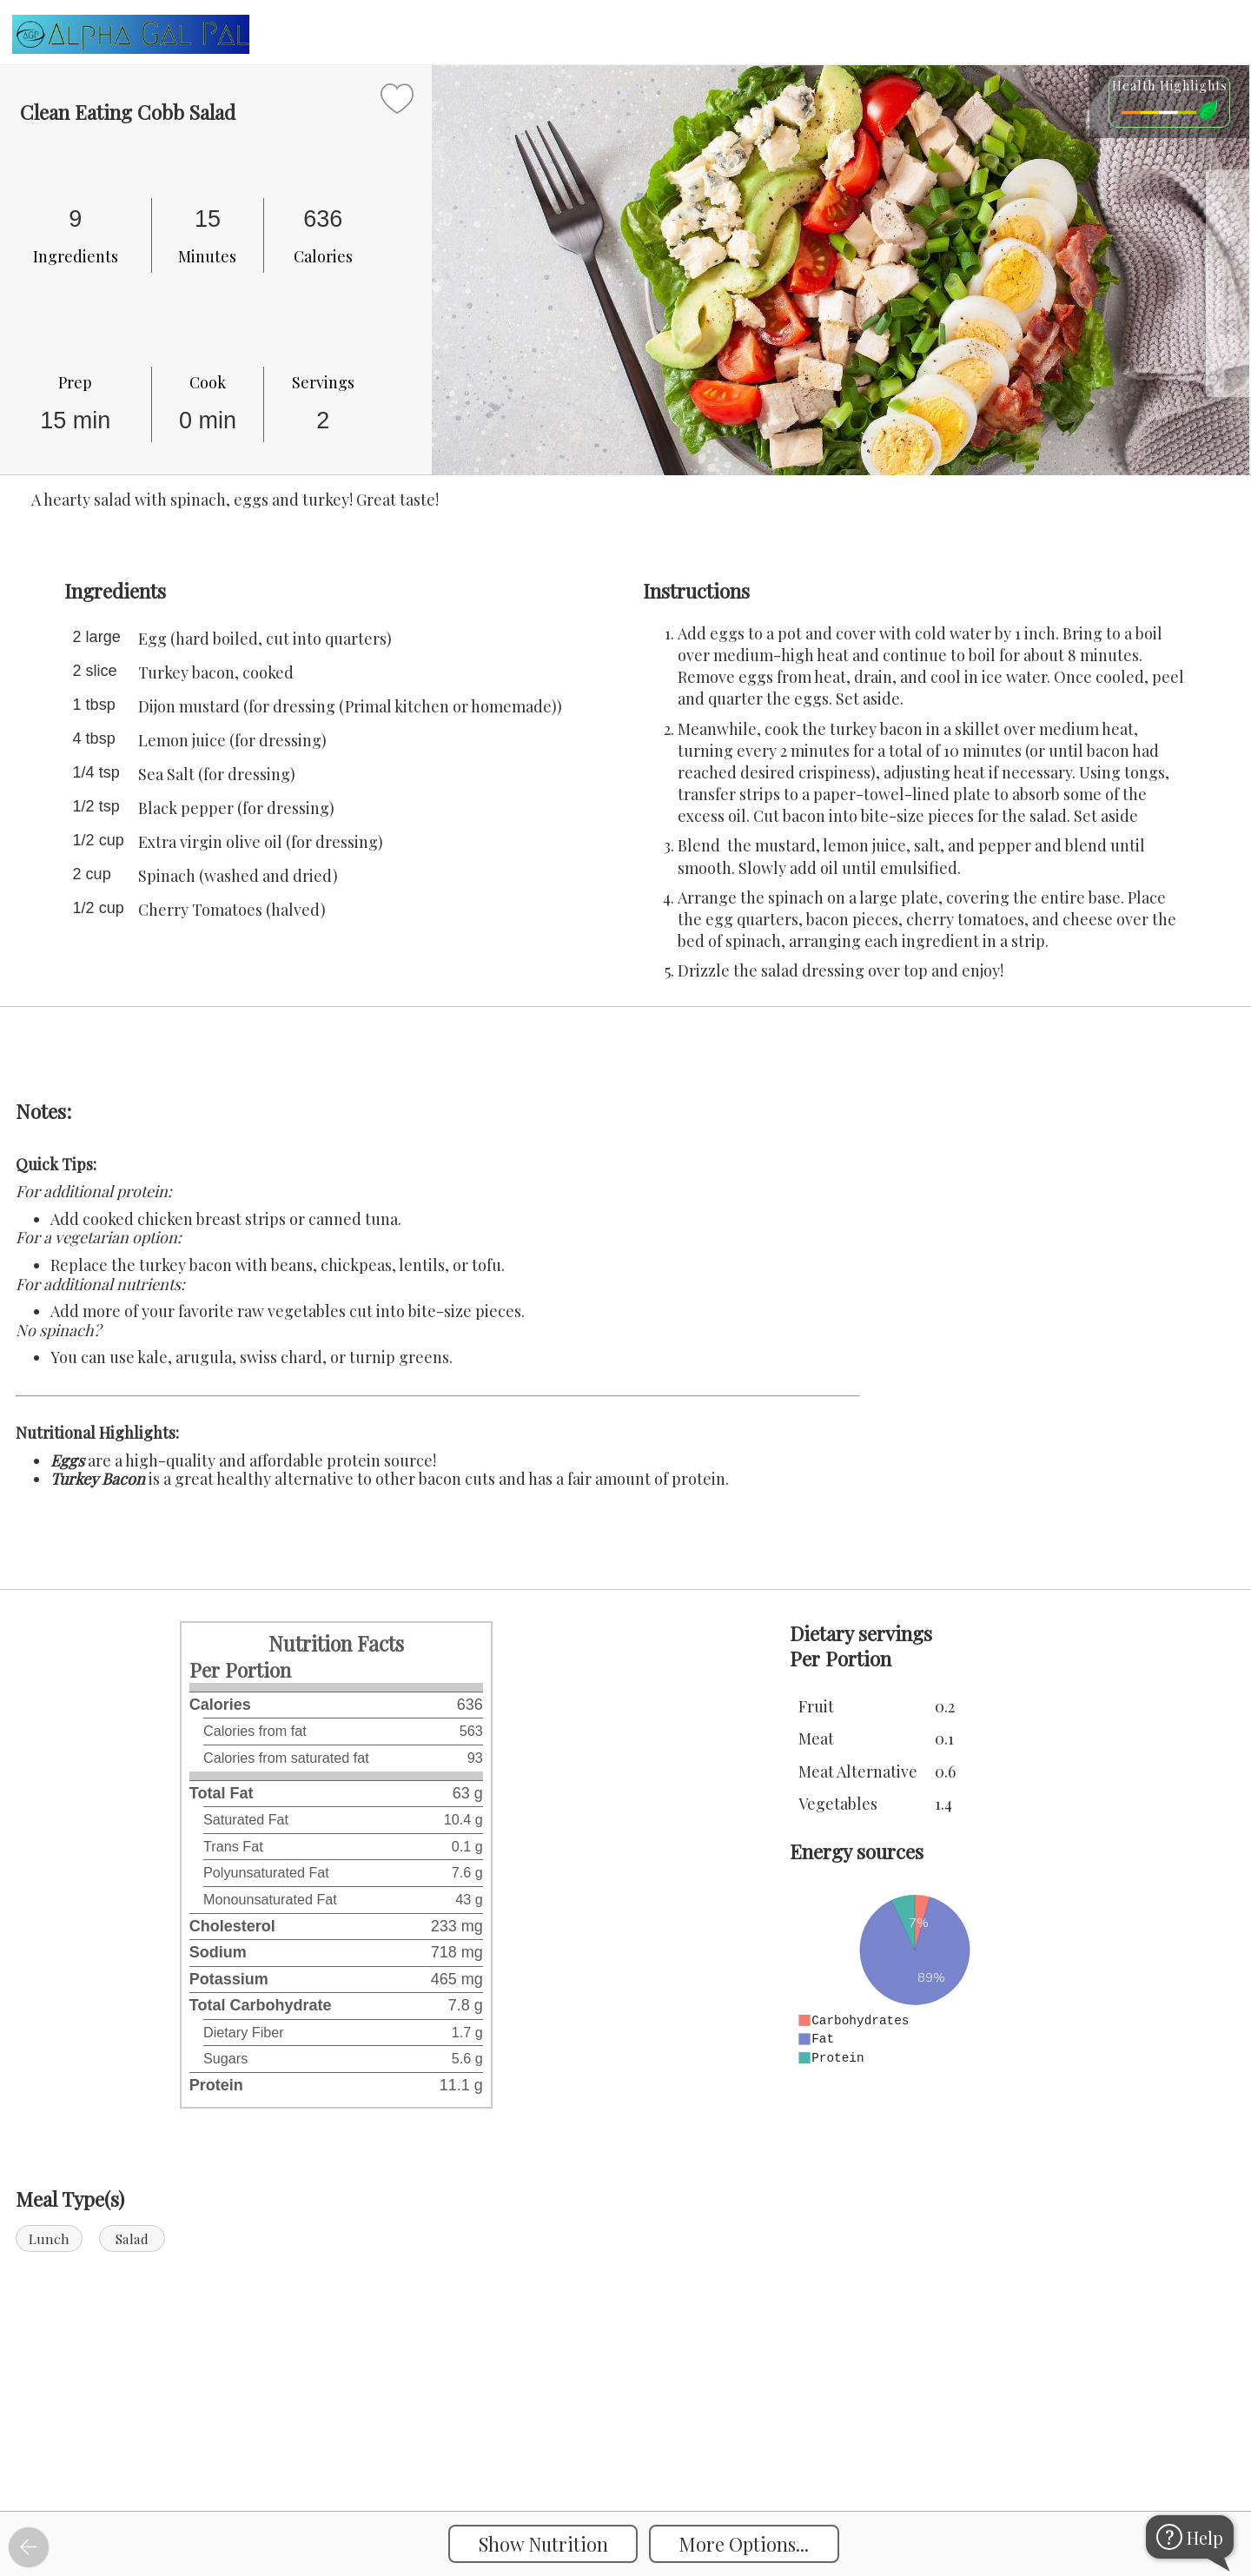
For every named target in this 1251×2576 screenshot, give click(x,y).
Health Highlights (1170, 85)
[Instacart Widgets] (625, 2451)
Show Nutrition (543, 2544)
